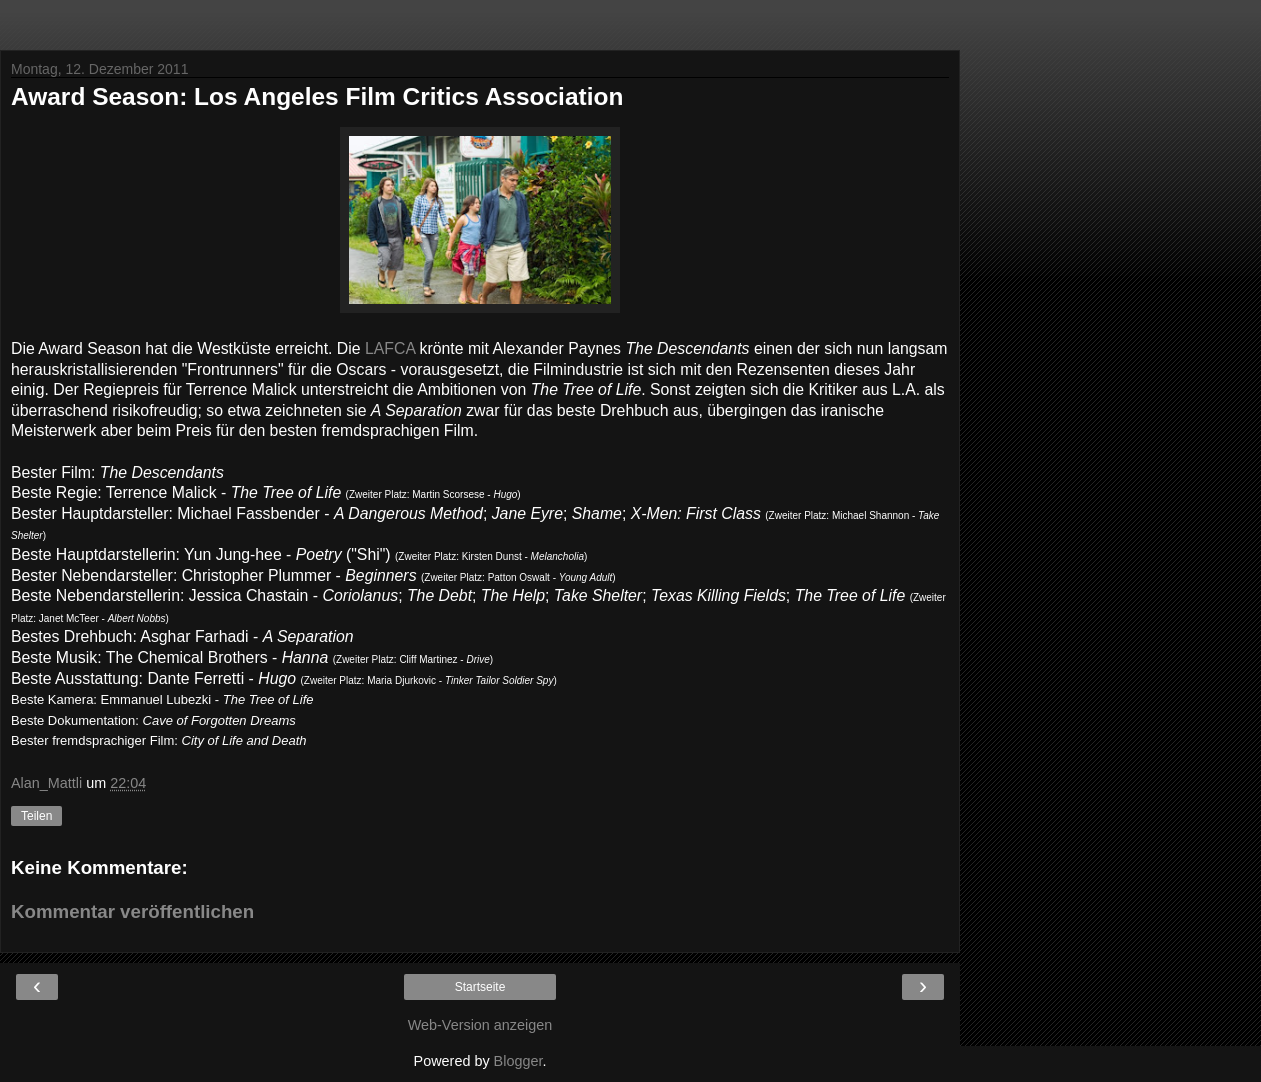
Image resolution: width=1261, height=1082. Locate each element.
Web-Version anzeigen (480, 1025)
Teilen (36, 816)
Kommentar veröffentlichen (132, 911)
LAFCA (390, 348)
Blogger (518, 1061)
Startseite (480, 987)
